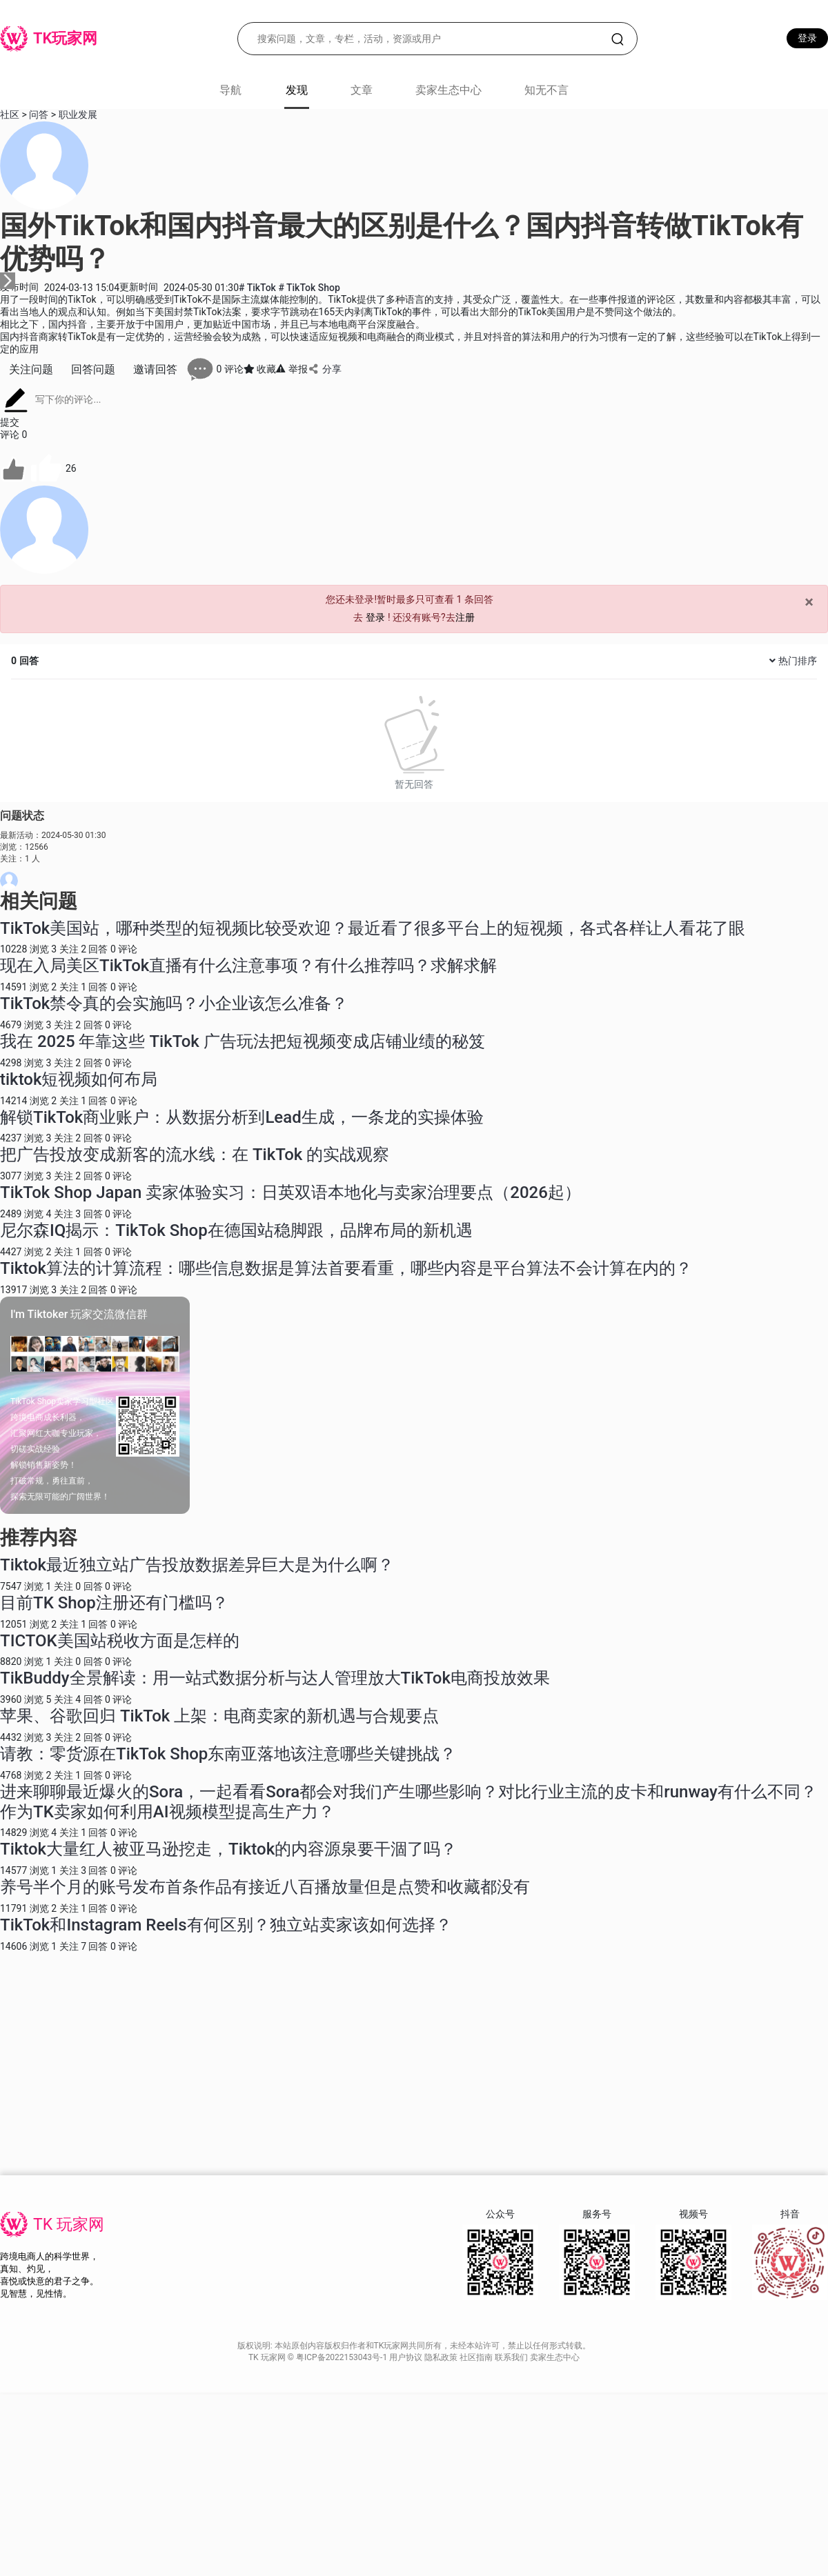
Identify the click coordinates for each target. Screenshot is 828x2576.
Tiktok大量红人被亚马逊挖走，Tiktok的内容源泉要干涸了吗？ (228, 1849)
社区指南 (477, 2357)
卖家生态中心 (448, 90)
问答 (38, 114)
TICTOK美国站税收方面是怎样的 (119, 1640)
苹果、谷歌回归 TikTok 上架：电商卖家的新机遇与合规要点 (219, 1716)
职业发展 (78, 114)
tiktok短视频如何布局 (78, 1079)
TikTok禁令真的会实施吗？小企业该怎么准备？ (174, 1003)
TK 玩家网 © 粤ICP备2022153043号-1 (318, 2357)
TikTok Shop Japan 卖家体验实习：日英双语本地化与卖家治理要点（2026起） (290, 1192)
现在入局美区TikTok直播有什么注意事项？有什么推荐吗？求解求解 (248, 965)
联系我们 (512, 2357)
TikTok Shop (308, 287)
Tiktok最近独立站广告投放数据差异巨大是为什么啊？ (197, 1565)
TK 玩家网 (68, 2224)
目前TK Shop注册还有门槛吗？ (114, 1603)
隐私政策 (442, 2357)
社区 (9, 114)
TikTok (258, 287)
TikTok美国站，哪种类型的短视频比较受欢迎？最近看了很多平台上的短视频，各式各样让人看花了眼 (372, 928)
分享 (325, 369)
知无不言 (546, 90)
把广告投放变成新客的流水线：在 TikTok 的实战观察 (194, 1154)
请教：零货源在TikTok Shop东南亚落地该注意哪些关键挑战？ (228, 1754)
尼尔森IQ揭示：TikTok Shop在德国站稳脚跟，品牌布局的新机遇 (236, 1230)
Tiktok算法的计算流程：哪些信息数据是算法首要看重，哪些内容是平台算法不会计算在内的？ (346, 1268)
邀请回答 (155, 369)
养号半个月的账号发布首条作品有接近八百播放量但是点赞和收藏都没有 (265, 1887)
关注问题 (31, 369)
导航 (230, 90)
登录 (807, 37)
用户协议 (406, 2357)
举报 (291, 369)
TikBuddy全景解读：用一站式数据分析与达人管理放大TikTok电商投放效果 (275, 1678)
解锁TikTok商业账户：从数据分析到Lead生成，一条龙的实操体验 (242, 1117)
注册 (465, 617)
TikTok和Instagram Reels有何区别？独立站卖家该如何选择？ (226, 1925)
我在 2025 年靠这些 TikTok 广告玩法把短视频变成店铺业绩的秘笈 (242, 1041)
